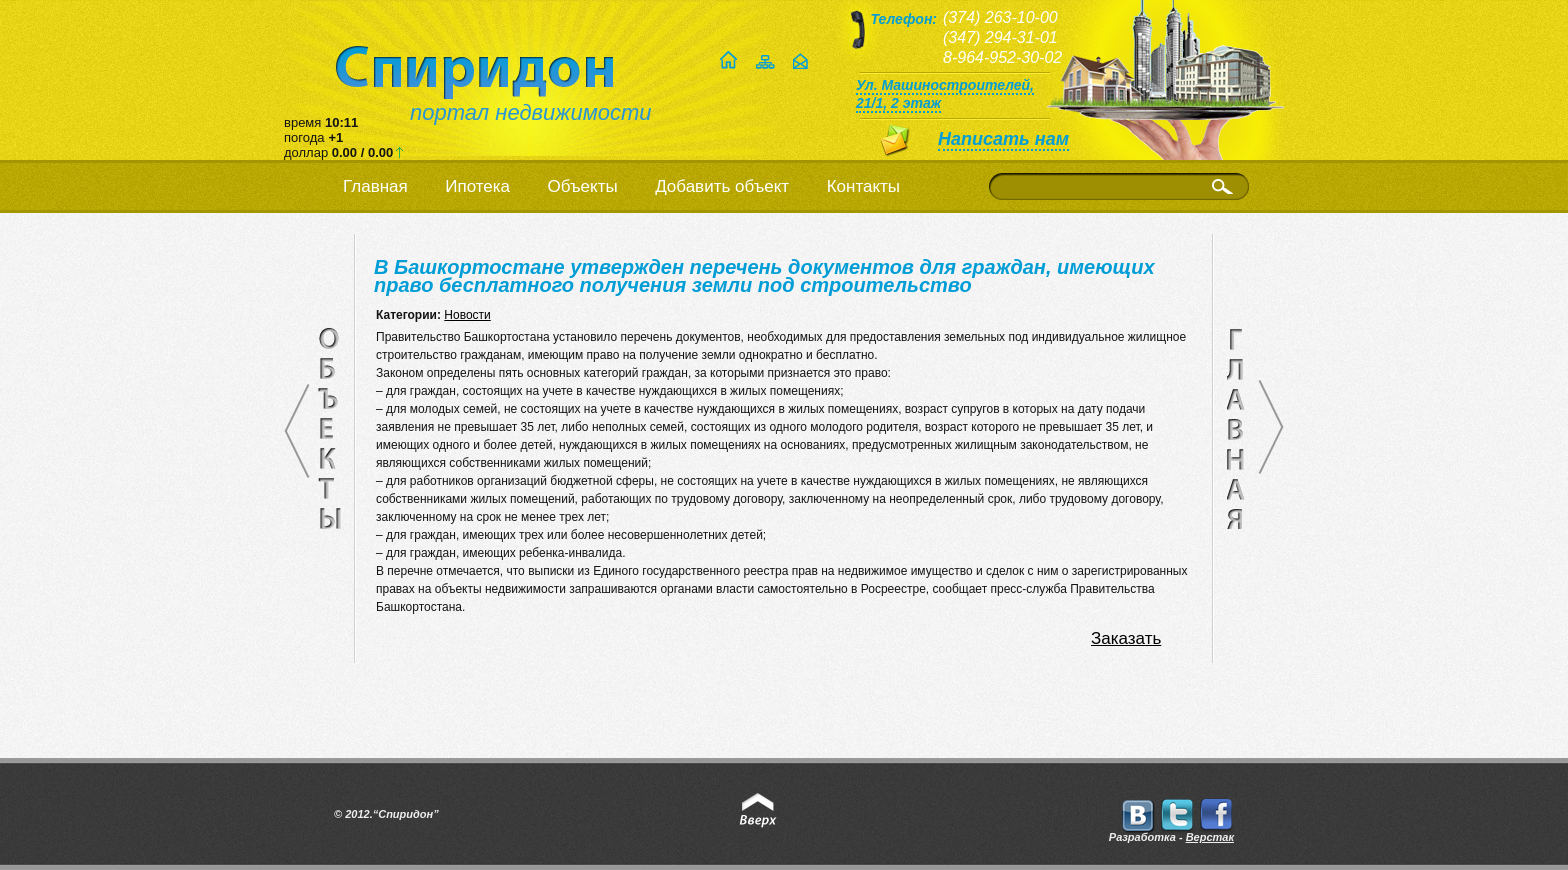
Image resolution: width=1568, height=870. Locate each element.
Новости (467, 315)
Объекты (583, 186)
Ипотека (477, 186)
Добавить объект (722, 186)
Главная (375, 186)
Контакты (863, 186)
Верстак (1210, 837)
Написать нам (1003, 139)
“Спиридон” (406, 814)
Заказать (1126, 638)
